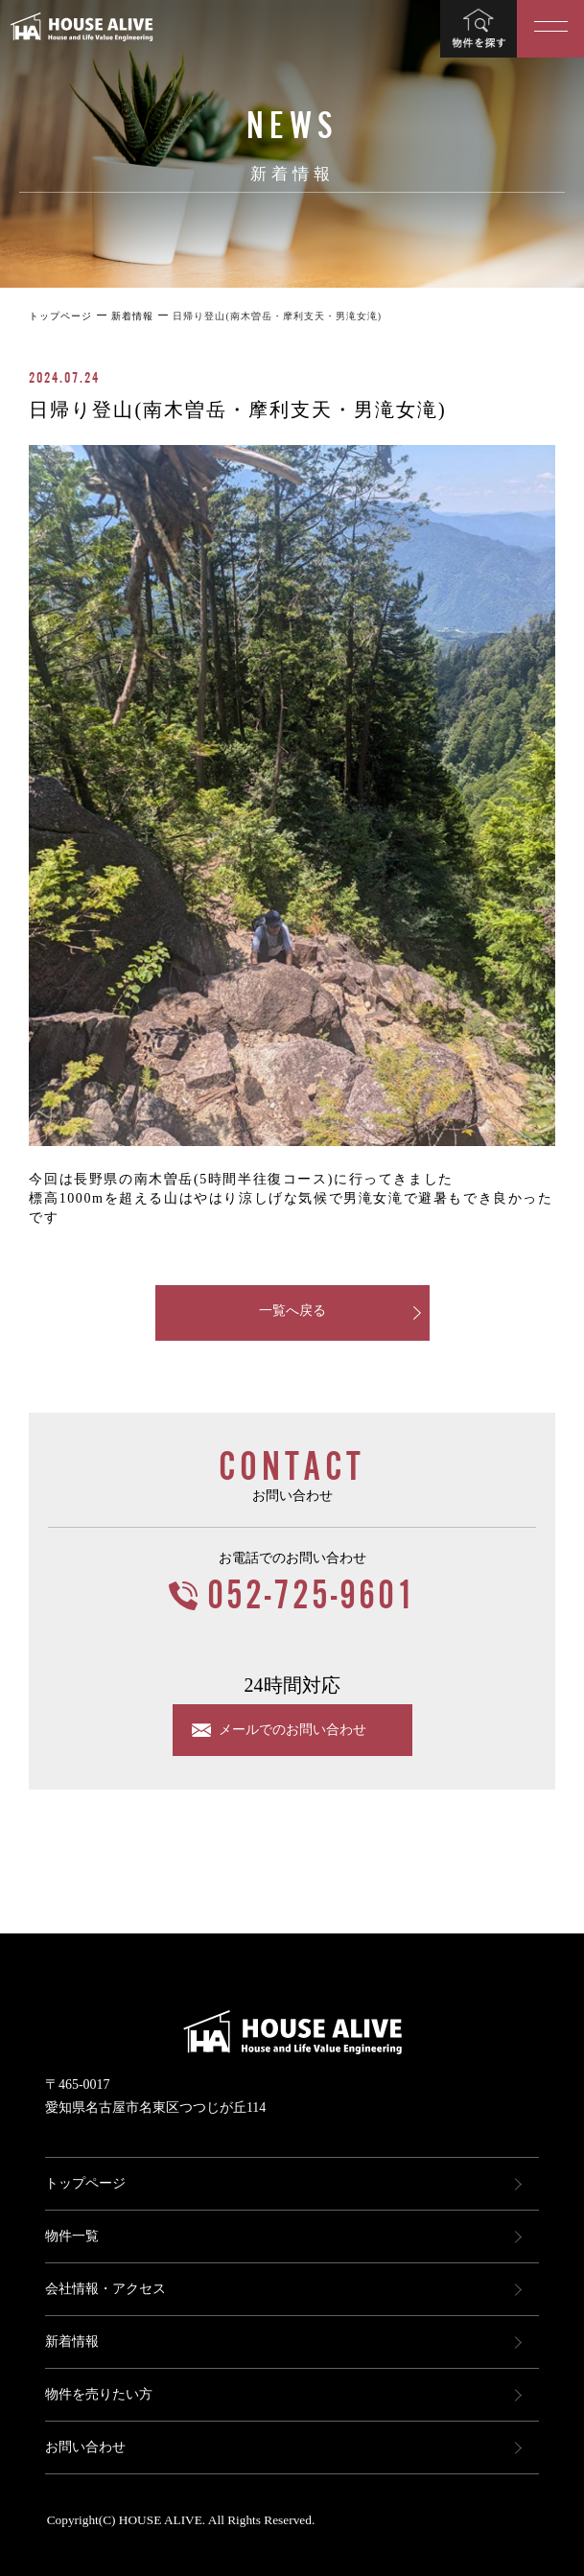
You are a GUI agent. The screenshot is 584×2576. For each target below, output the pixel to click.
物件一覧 (72, 2236)
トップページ (85, 2183)
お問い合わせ (85, 2447)
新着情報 (72, 2341)
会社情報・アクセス (105, 2289)
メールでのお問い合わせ (292, 1729)
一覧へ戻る (292, 1310)
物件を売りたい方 (98, 2394)
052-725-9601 (311, 1596)
